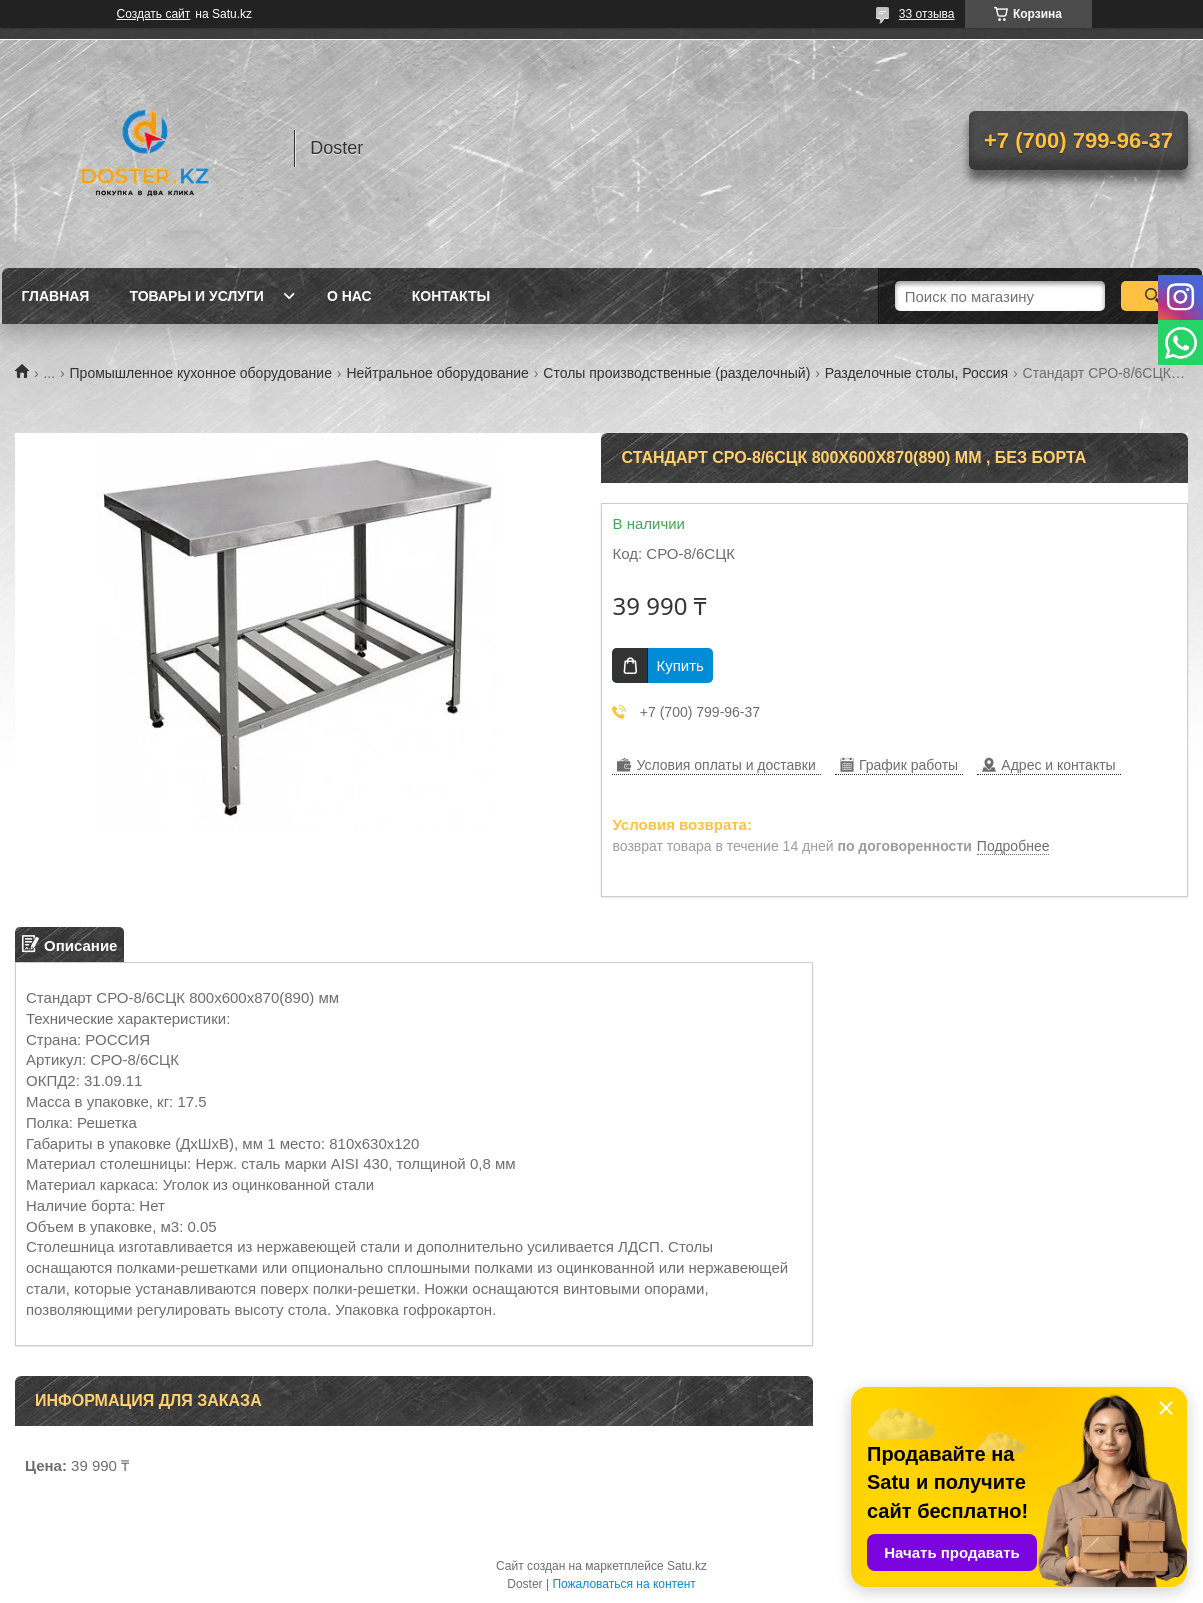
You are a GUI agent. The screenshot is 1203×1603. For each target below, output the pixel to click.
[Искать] (1153, 296)
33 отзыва (927, 14)
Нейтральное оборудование (437, 373)
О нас (349, 296)
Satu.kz (687, 1566)
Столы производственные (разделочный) (676, 373)
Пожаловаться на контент (623, 1584)
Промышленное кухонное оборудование (201, 373)
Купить (679, 665)
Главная (56, 296)
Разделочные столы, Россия (916, 373)
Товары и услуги (196, 296)
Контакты (451, 296)
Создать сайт (154, 14)
